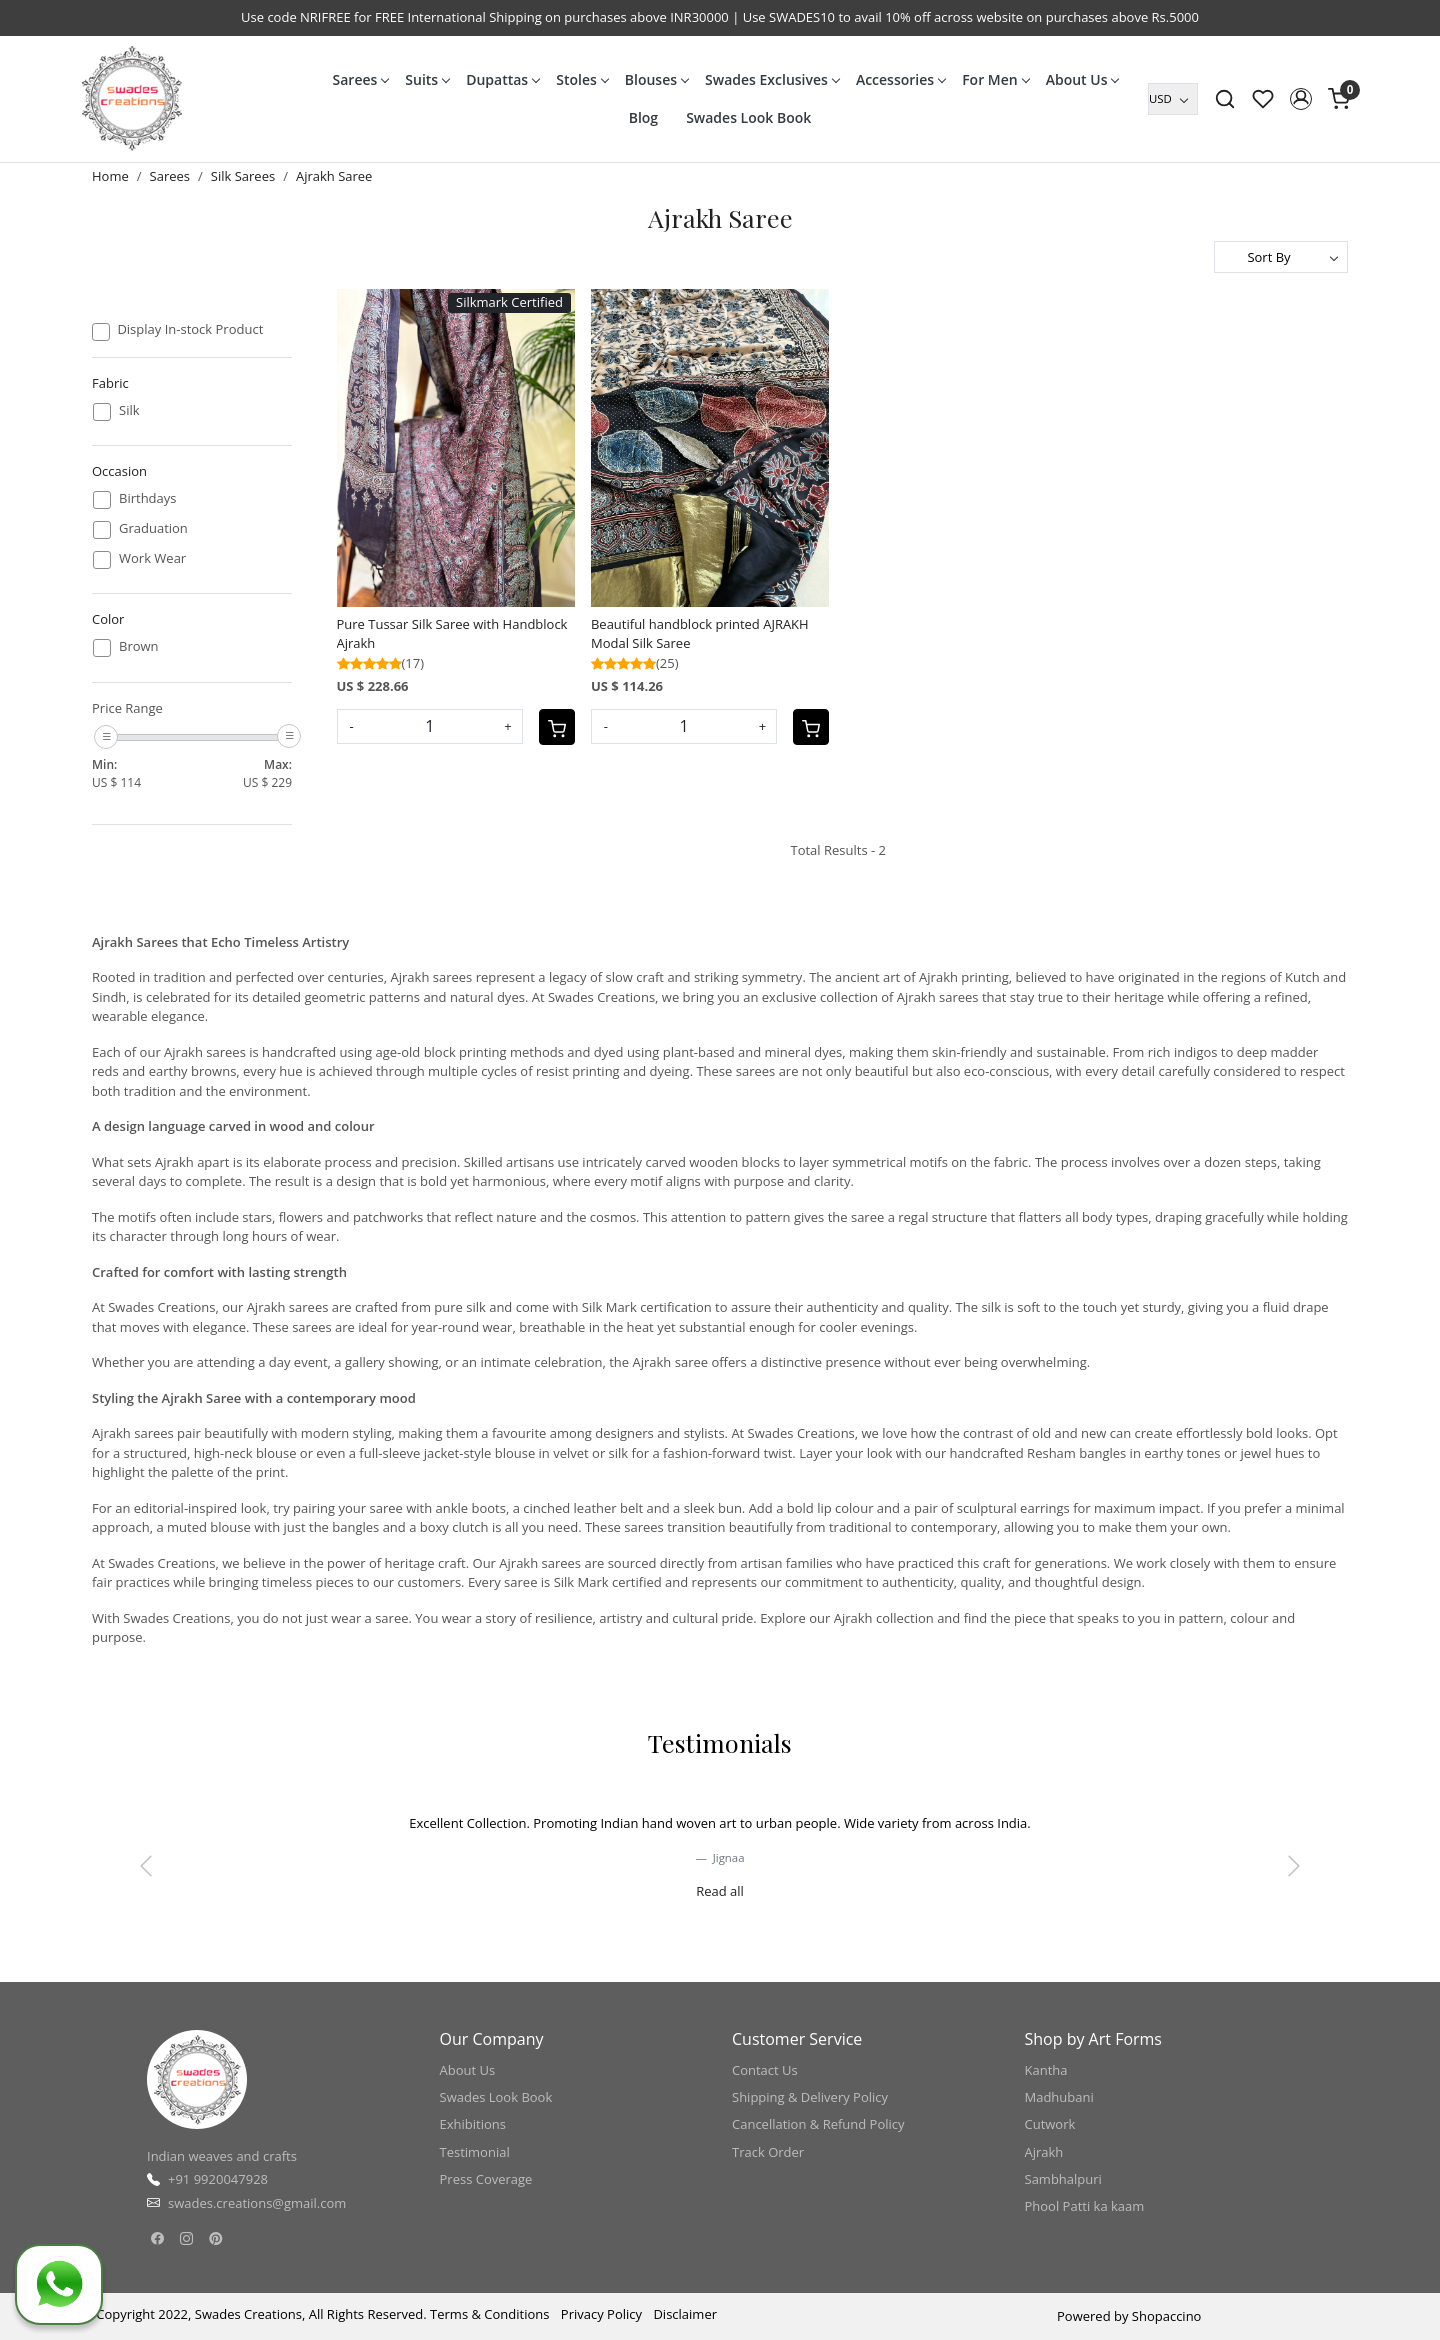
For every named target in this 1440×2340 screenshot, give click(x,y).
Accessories (900, 79)
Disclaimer (685, 2314)
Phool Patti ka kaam (1085, 2206)
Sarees (361, 79)
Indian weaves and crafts (222, 2156)
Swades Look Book (748, 117)
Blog (643, 117)
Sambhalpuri (1063, 2179)
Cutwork (1050, 2124)
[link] (1225, 99)
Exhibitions (473, 2124)
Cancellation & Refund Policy (818, 2124)
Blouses (656, 79)
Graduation (153, 529)
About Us (1082, 79)
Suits (427, 79)
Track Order (768, 2152)
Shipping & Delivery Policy (810, 2097)
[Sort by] (1281, 257)
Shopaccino (1167, 2316)
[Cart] (557, 727)
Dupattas (502, 79)
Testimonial (475, 2152)
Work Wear (152, 559)
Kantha (1046, 2070)
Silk (129, 411)
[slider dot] (648, 1903)
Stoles (582, 79)
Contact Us (765, 2070)
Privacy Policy (601, 2314)
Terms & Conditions (489, 2314)
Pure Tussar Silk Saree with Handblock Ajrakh (452, 634)
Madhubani (1059, 2097)
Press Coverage (486, 2179)
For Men (995, 79)
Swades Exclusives (772, 79)
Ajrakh (1044, 2152)
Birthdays (147, 499)
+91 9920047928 (218, 2179)
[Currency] (1173, 99)
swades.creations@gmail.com (257, 2203)
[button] (1301, 99)
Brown (139, 647)
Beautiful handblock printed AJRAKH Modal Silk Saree (700, 634)
